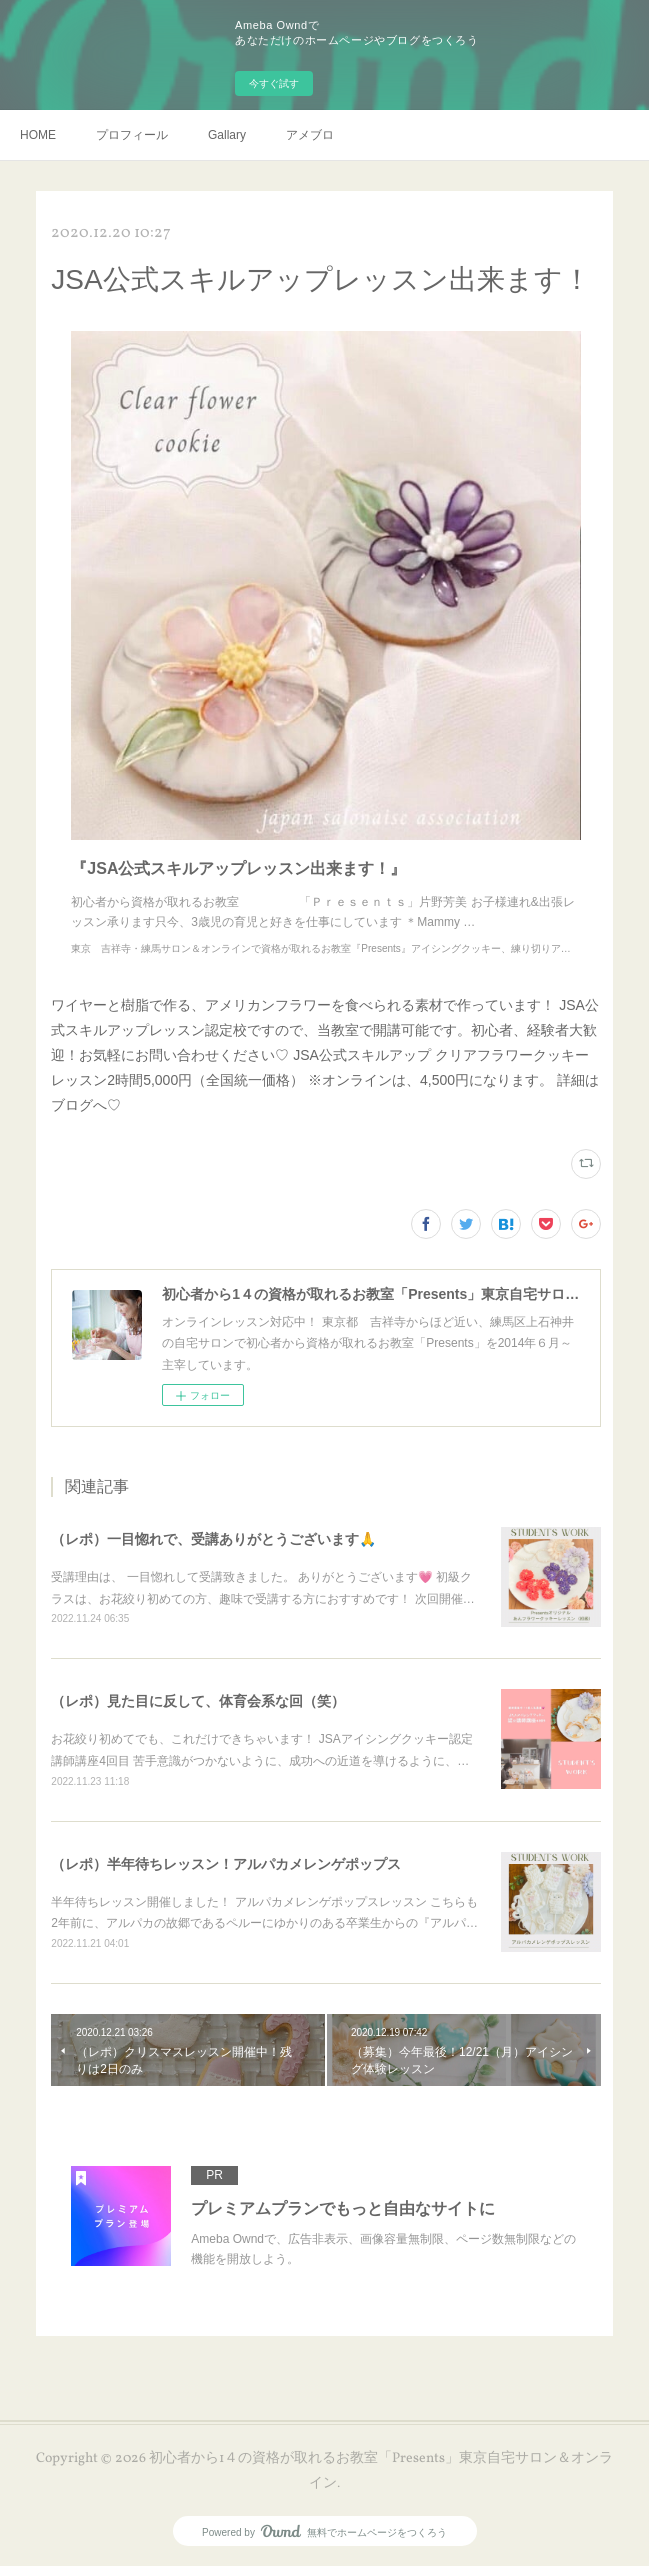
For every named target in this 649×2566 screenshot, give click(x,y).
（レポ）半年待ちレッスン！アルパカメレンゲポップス (226, 1864)
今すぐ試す (274, 83)
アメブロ (310, 135)
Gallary (227, 135)
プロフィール (132, 135)
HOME (38, 135)
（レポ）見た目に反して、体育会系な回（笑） (198, 1701)
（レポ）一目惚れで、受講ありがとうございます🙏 (213, 1539)
